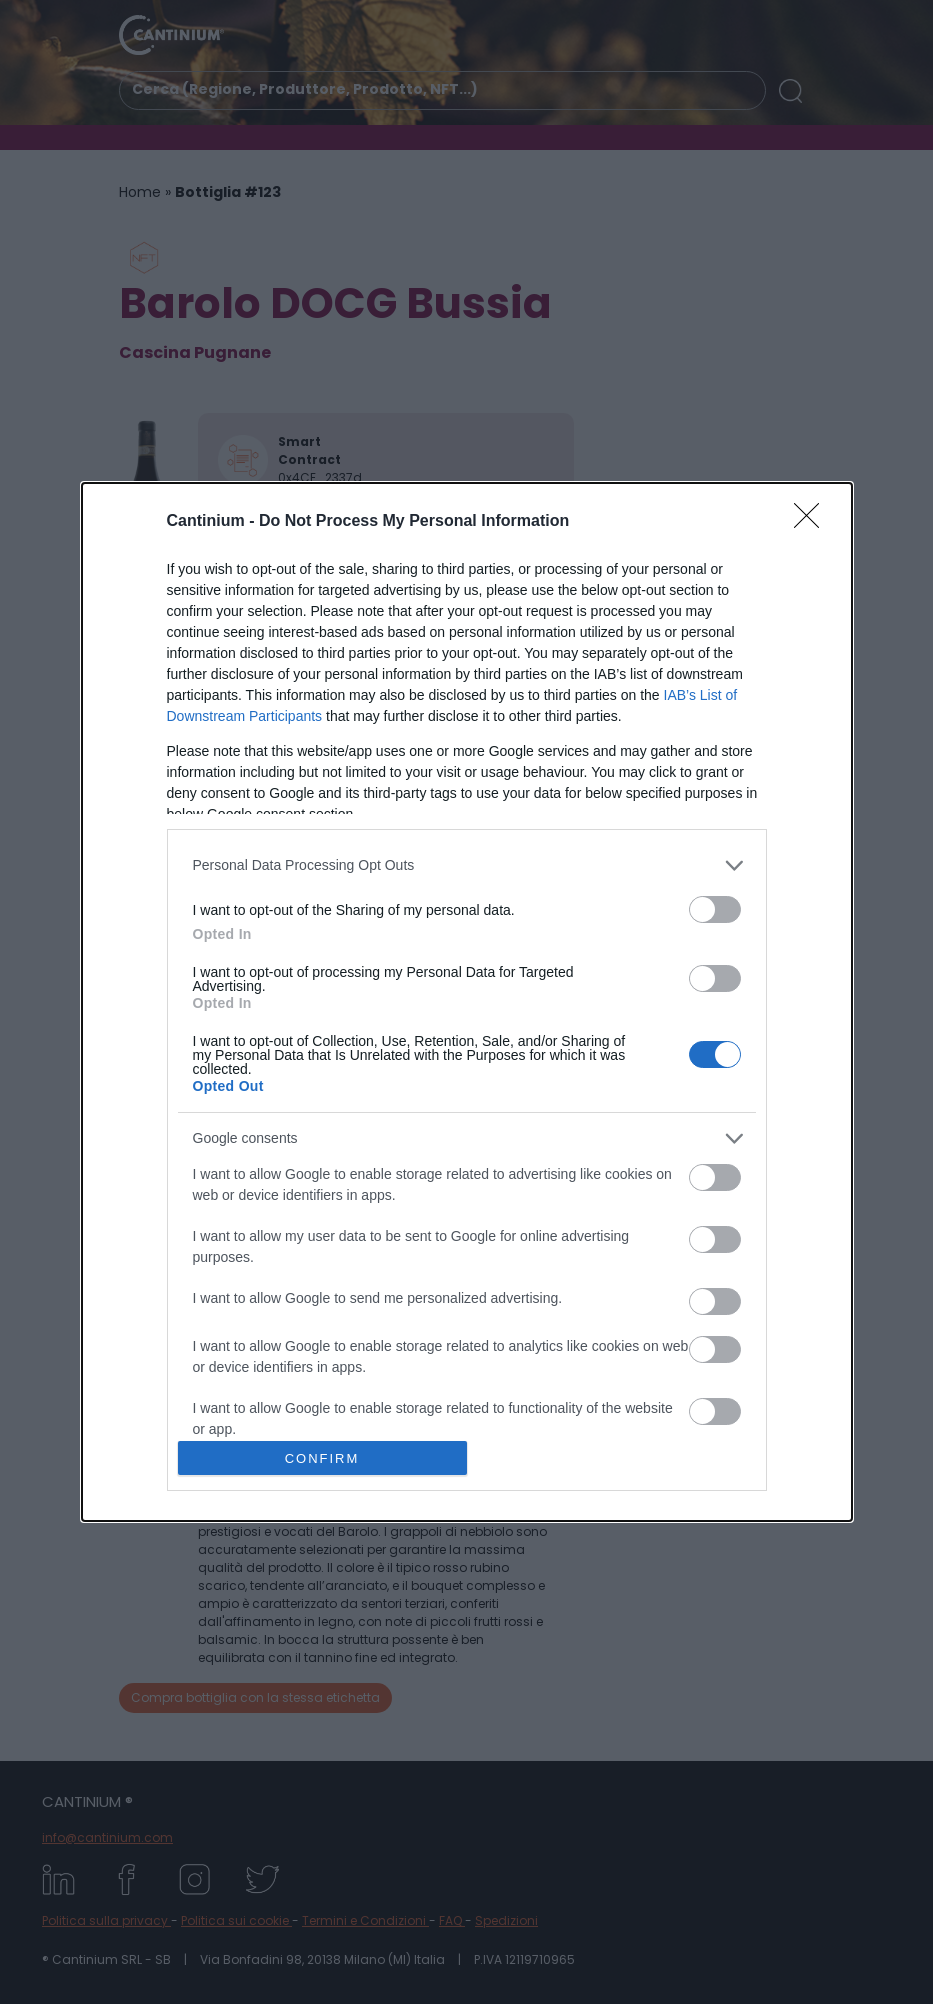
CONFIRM (322, 1457)
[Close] (813, 522)
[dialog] (467, 1002)
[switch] (715, 909)
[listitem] (467, 865)
